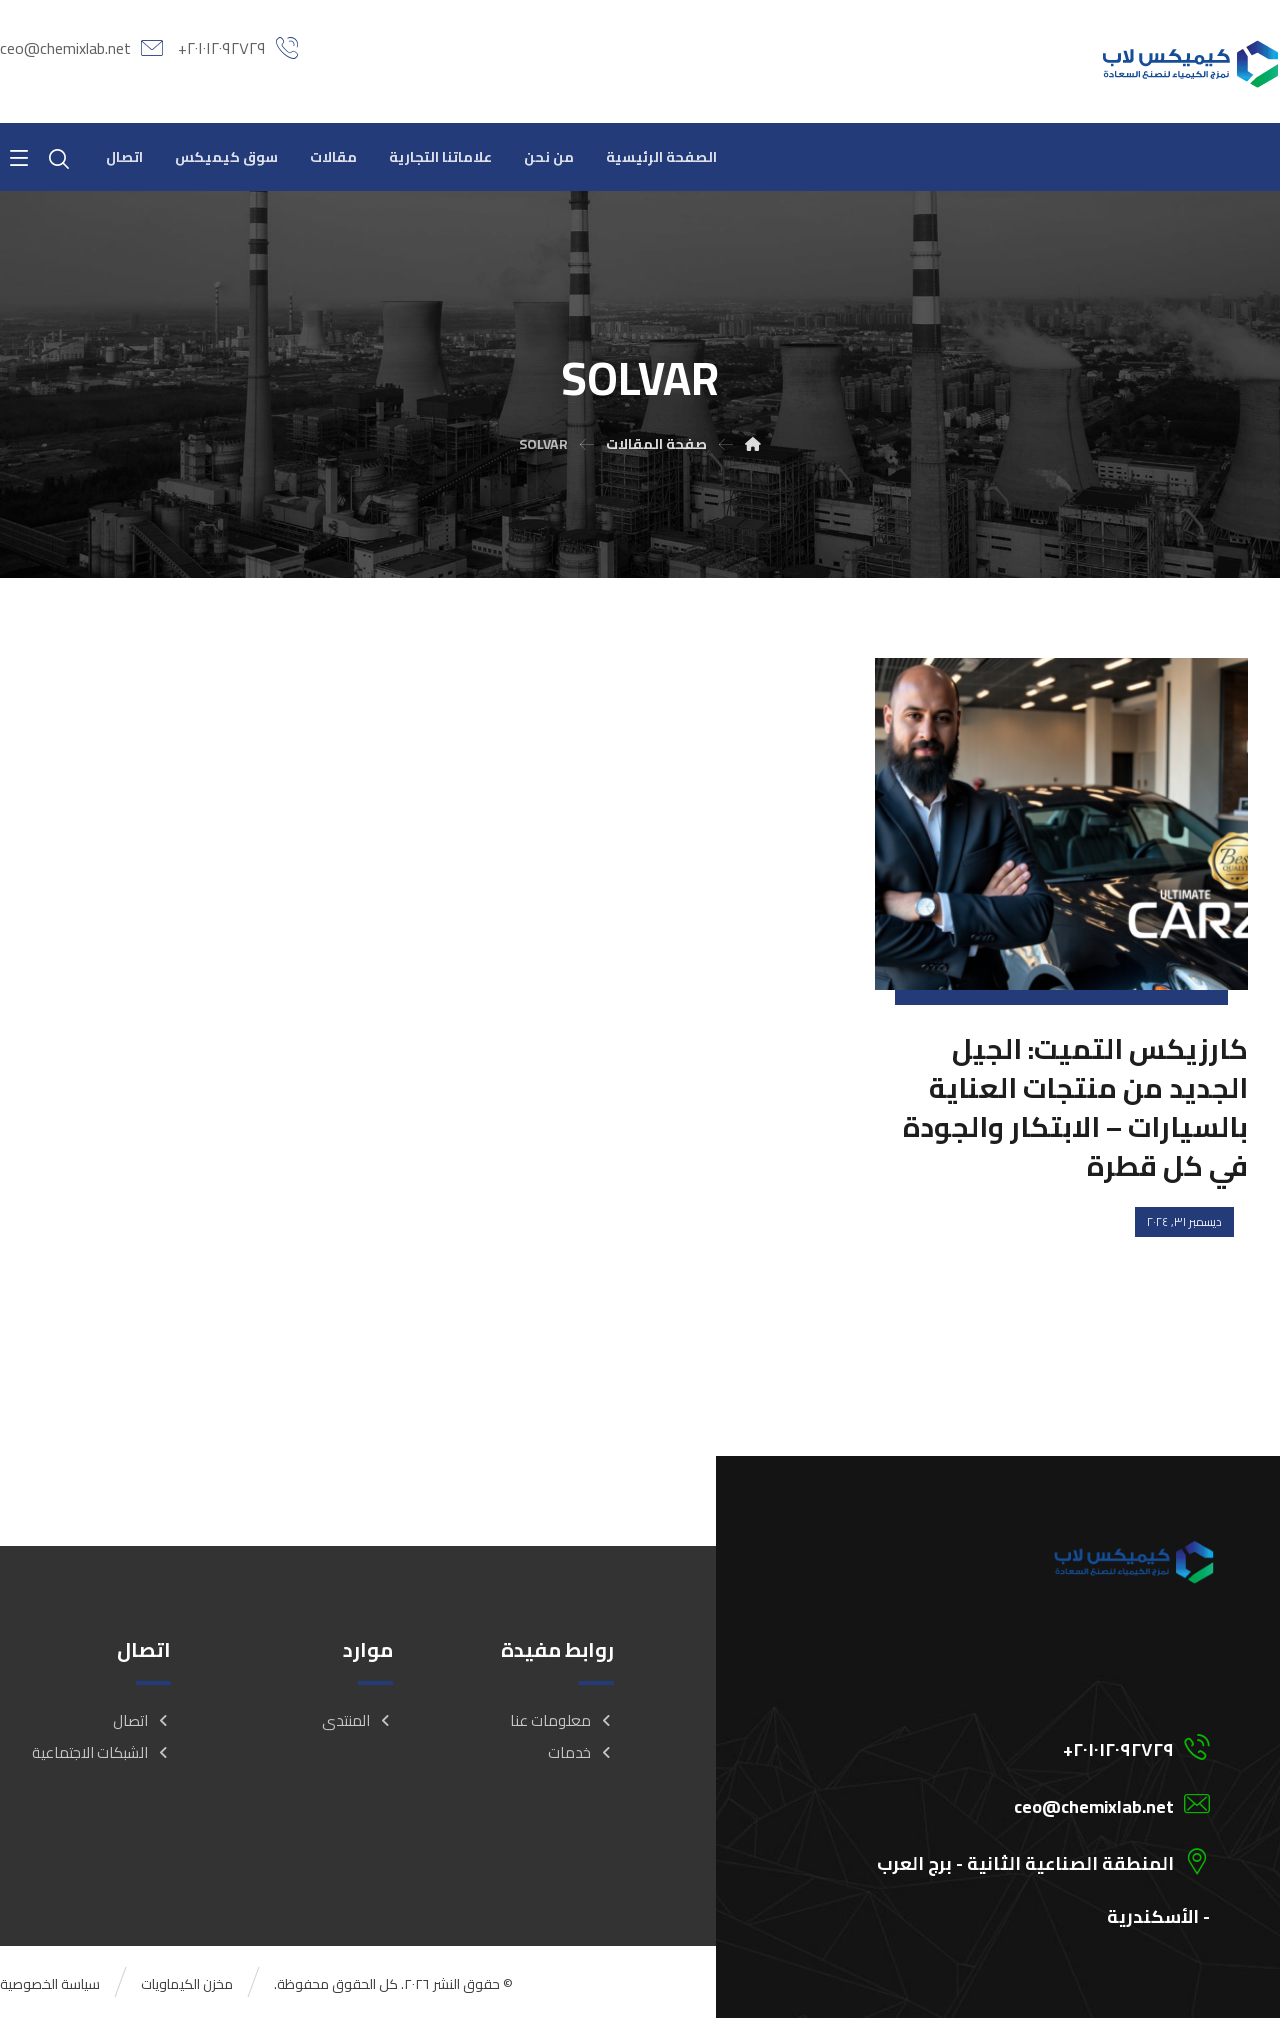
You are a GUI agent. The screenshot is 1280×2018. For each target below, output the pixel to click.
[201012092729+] (1013, 1746)
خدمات (581, 1752)
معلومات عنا (562, 1720)
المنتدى (357, 1720)
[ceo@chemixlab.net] (1013, 1803)
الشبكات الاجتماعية (101, 1752)
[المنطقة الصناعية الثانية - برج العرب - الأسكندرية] (1013, 1860)
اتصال (142, 1720)
